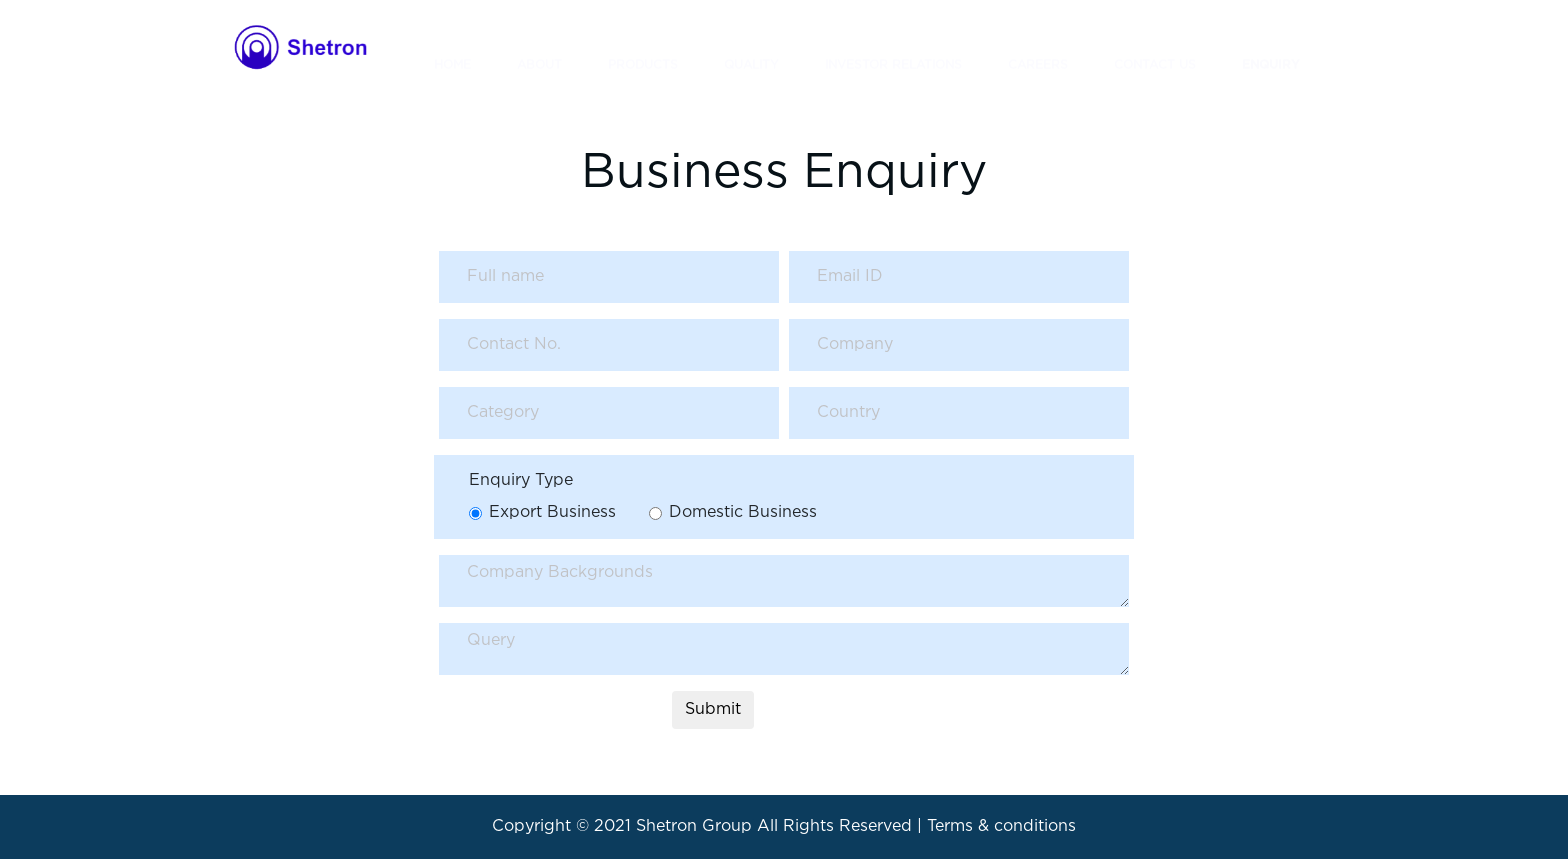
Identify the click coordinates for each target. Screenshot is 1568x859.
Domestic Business (743, 512)
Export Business (552, 512)
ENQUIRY (1271, 46)
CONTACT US (1155, 46)
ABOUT (539, 46)
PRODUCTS (643, 46)
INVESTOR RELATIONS (893, 46)
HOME (452, 46)
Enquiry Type (521, 480)
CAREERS (1038, 46)
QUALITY (751, 46)
